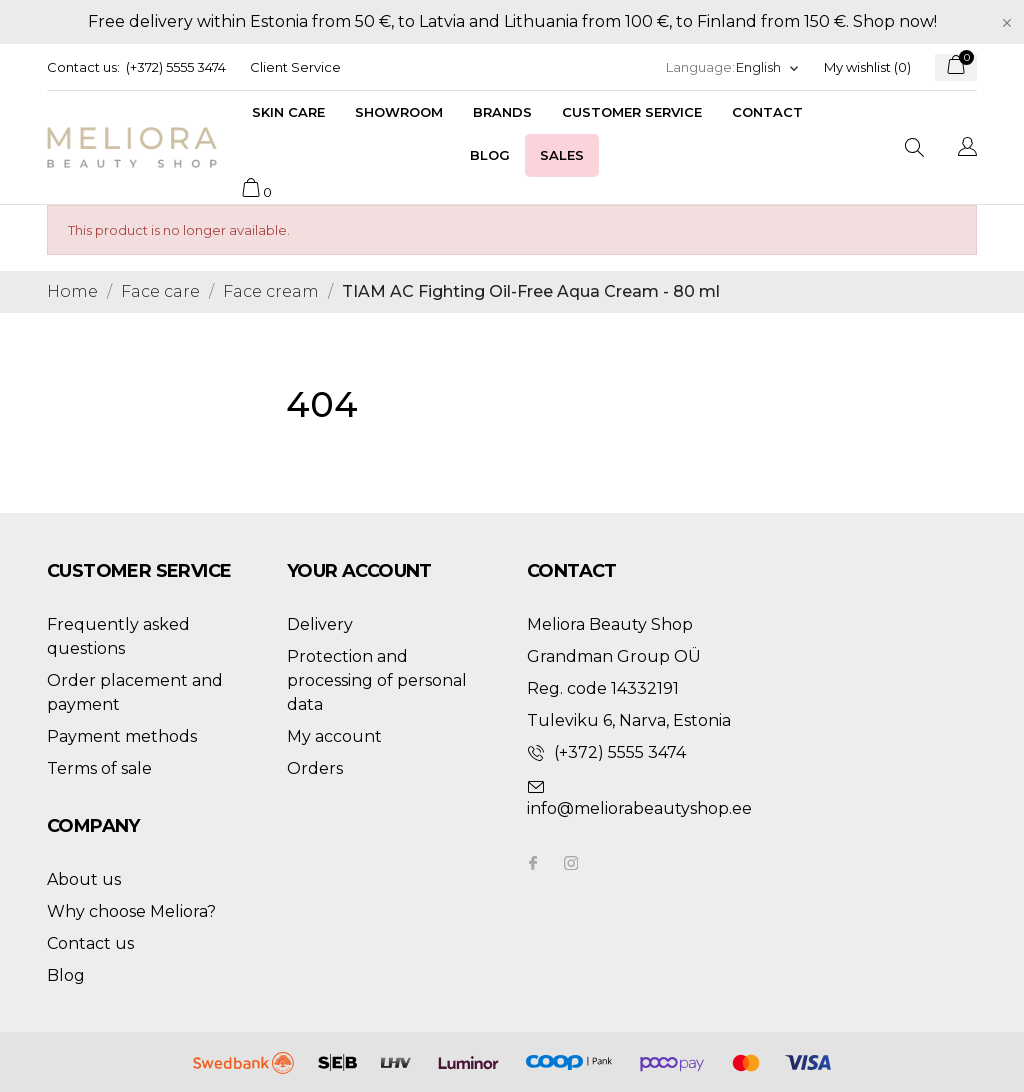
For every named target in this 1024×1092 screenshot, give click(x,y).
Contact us (90, 943)
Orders (315, 768)
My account (334, 736)
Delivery (320, 624)
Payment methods (122, 736)
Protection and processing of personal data (377, 680)
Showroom (399, 112)
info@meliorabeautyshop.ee (639, 808)
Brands (502, 112)
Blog (490, 155)
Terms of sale (99, 768)
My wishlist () (867, 67)
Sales (562, 155)
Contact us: (83, 67)
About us (84, 879)
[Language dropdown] (768, 67)
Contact (767, 112)
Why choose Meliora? (131, 911)
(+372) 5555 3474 (176, 67)
